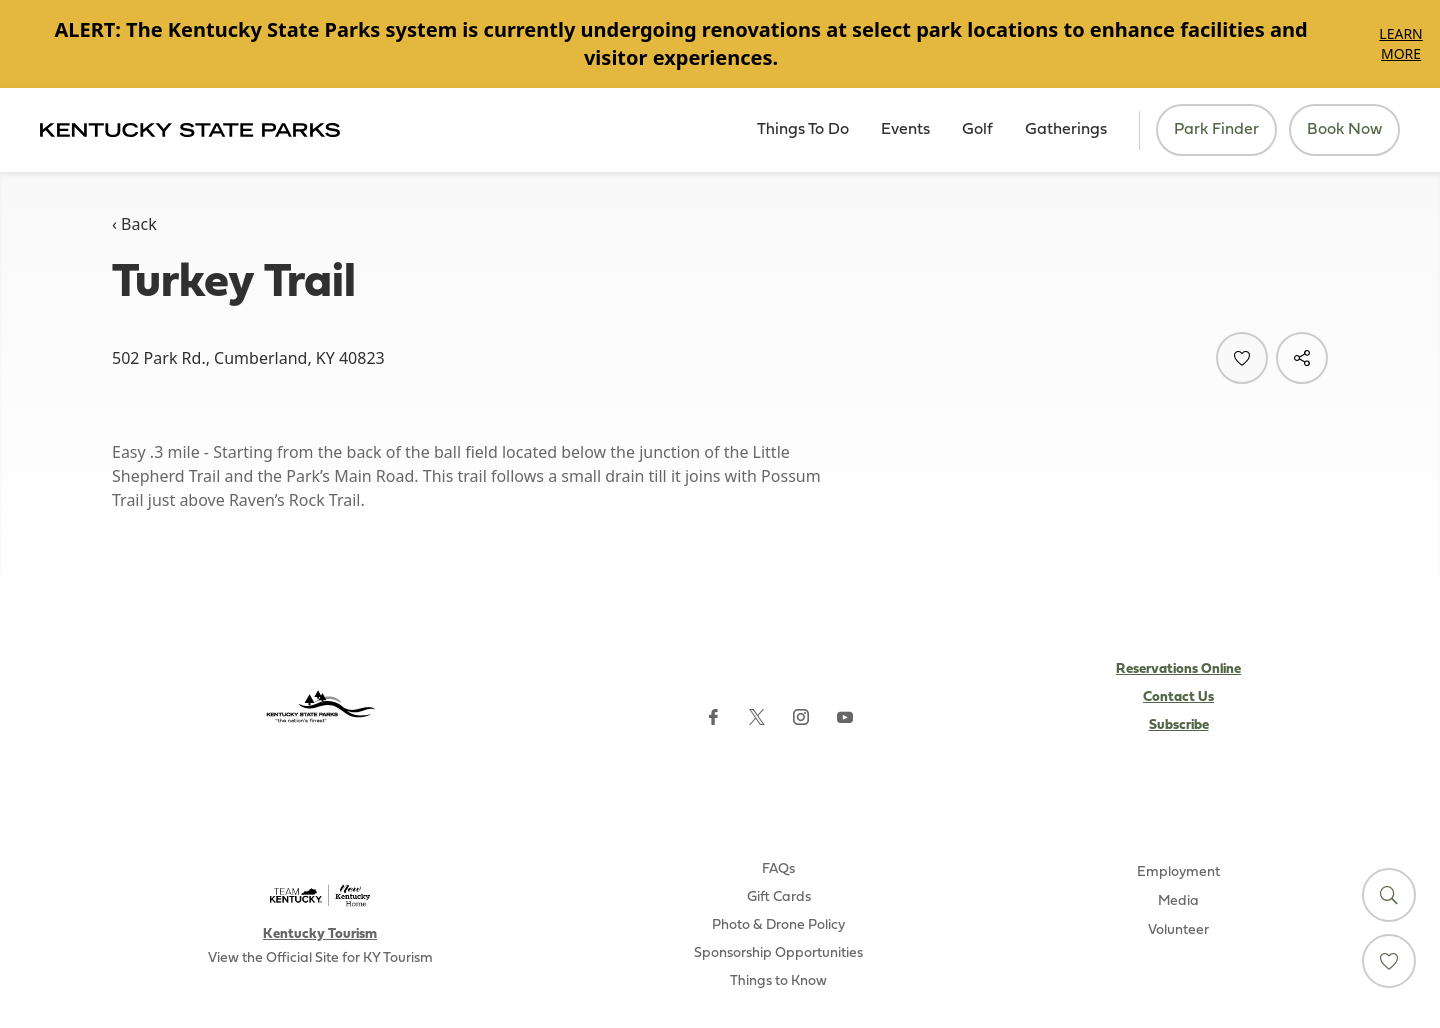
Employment (1178, 872)
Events (905, 130)
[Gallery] (720, 44)
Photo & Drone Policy (778, 925)
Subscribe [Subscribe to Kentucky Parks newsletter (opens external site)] (1179, 725)
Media (1178, 901)
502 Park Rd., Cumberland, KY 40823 (248, 358)
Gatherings (1066, 130)
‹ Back (134, 224)
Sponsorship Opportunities (778, 953)
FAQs (778, 869)
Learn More (1400, 43)
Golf (977, 130)
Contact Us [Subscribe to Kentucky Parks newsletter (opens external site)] (1178, 697)
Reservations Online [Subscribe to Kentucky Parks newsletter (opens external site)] (1178, 669)
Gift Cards (779, 897)
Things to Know (778, 981)
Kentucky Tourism (320, 934)
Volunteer (1178, 930)
